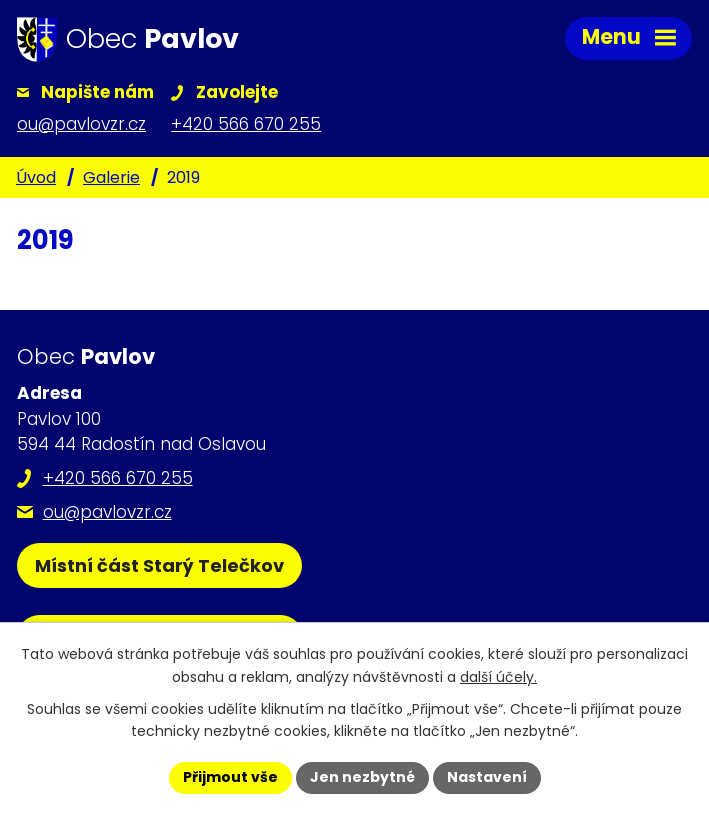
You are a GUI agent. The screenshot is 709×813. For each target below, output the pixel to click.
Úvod (36, 177)
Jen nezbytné (362, 777)
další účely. (498, 677)
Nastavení (487, 777)
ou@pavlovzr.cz (107, 512)
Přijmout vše (230, 777)
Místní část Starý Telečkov (159, 565)
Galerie (111, 177)
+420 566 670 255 (118, 478)
